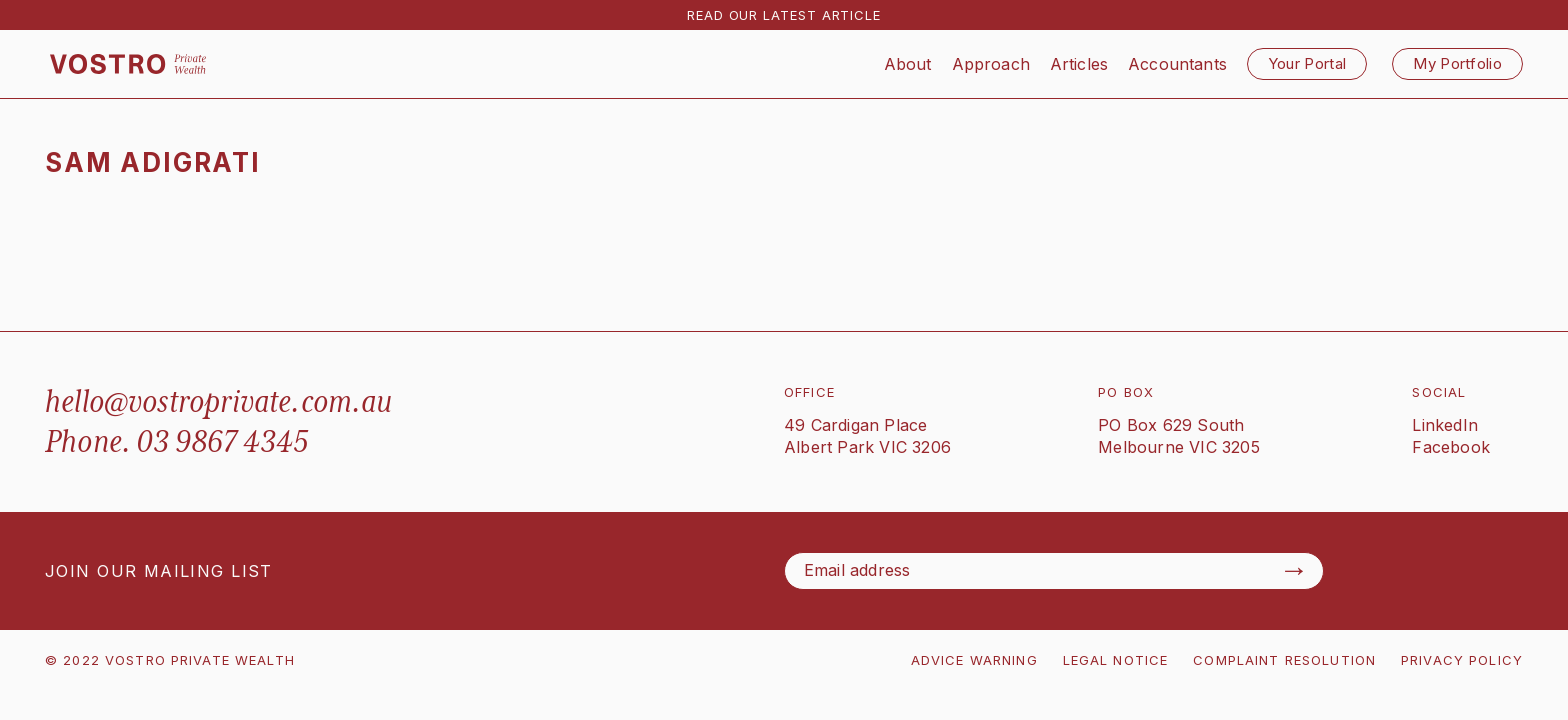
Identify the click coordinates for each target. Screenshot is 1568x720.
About (908, 64)
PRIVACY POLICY (1462, 660)
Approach (991, 64)
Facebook (1451, 447)
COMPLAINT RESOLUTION (1284, 660)
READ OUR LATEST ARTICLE (784, 15)
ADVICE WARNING (974, 660)
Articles (1079, 64)
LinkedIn (1445, 425)
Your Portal (1307, 63)
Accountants (1177, 64)
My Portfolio (1457, 63)
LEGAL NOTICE (1116, 660)
